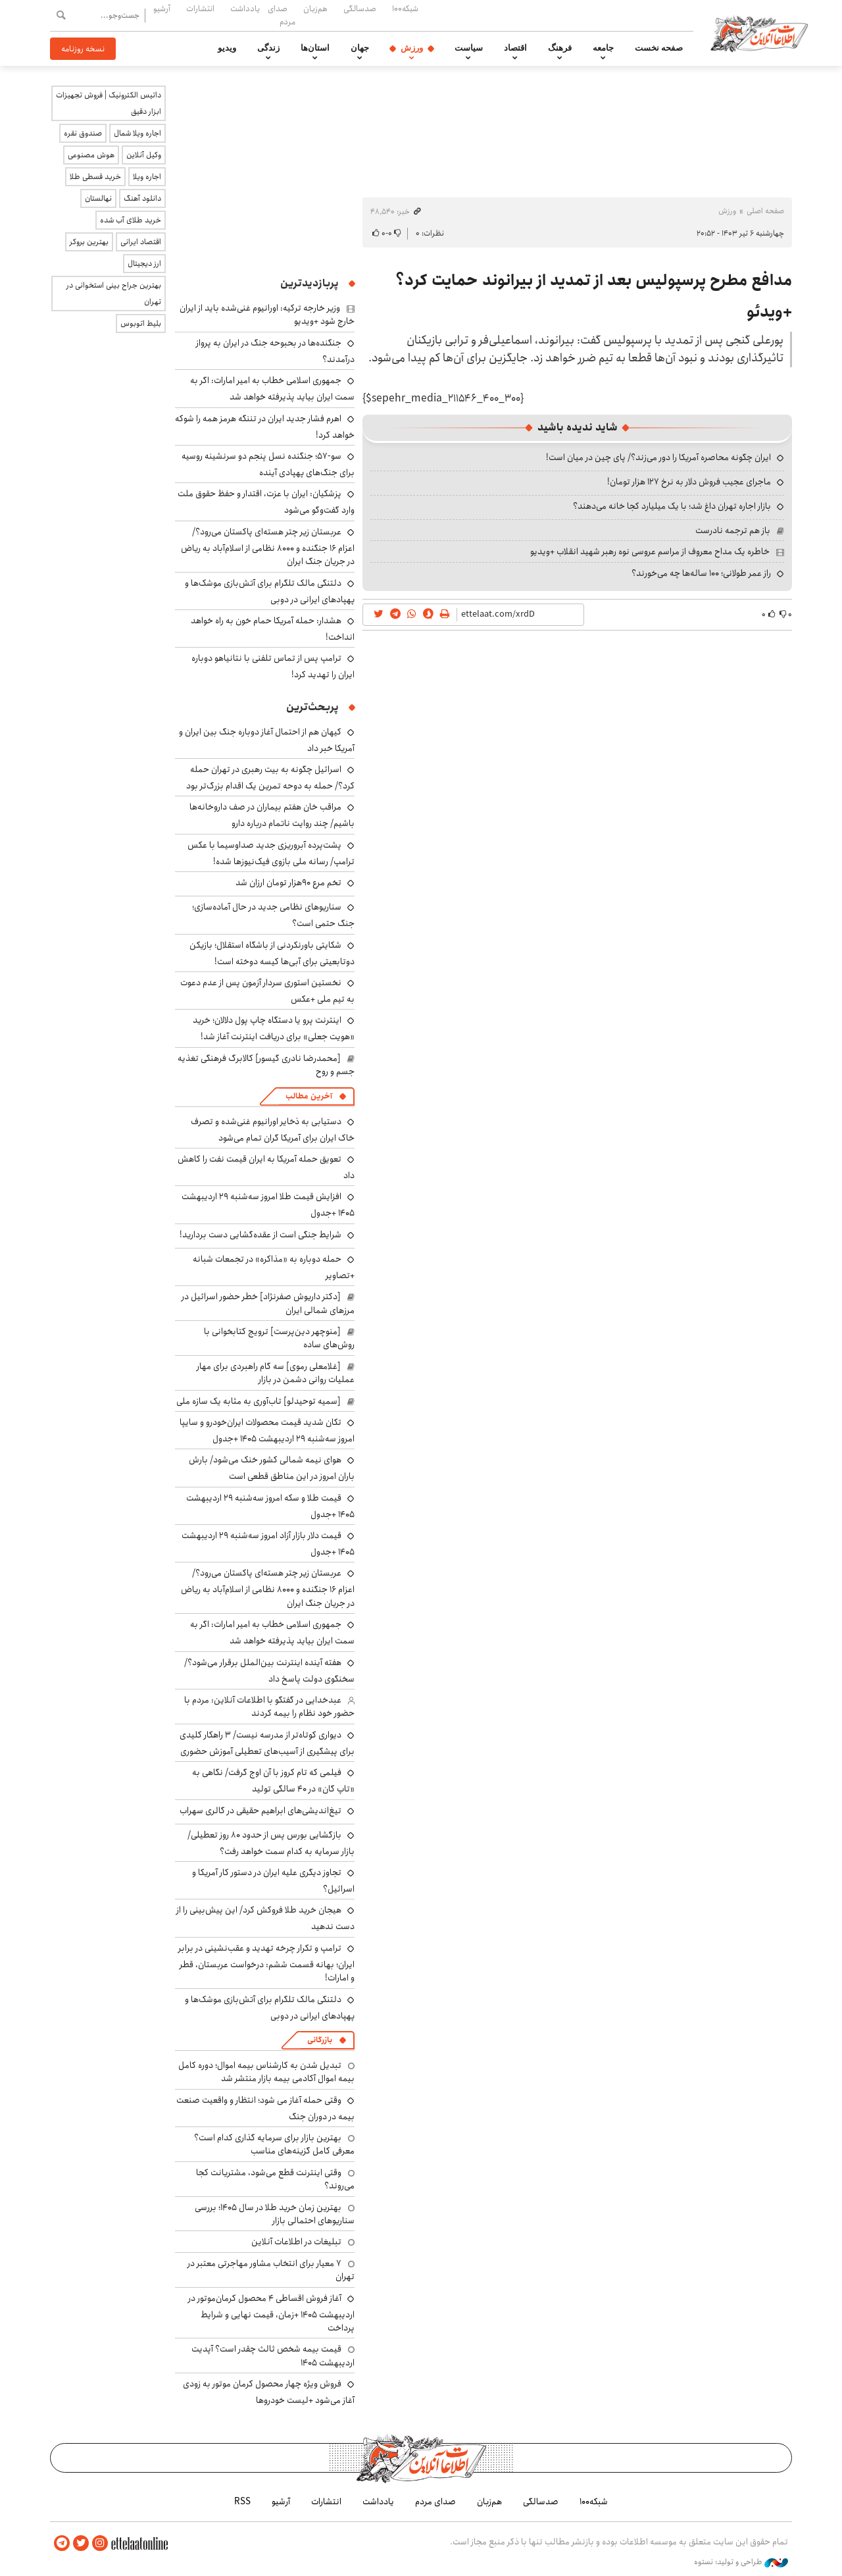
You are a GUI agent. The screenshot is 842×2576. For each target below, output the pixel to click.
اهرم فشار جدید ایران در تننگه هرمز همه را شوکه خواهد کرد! (265, 426)
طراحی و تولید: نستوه (741, 2562)
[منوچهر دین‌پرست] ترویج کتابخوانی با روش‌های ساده (279, 1338)
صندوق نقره (83, 133)
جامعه (603, 48)
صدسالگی (359, 8)
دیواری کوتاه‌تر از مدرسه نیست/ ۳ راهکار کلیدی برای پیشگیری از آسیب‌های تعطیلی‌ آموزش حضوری (267, 1743)
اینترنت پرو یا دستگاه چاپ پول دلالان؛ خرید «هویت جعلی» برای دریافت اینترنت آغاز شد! (274, 1028)
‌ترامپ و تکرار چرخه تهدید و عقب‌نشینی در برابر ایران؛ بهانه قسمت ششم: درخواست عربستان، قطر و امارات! (266, 1963)
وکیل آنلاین (143, 155)
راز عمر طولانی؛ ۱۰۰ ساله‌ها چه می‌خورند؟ (701, 573)
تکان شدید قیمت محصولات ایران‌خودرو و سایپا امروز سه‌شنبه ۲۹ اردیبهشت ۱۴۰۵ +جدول (267, 1430)
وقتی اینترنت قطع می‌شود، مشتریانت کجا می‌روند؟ (275, 2179)
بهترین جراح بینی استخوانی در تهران (113, 293)
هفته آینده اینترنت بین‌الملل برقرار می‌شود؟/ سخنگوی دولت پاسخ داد (269, 1670)
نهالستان (98, 198)
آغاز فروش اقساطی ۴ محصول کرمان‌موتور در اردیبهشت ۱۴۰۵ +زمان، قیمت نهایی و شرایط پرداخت (271, 2313)
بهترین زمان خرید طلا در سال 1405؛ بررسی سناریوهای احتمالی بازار (275, 2214)
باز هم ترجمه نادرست (732, 530)
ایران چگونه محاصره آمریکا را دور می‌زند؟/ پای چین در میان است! (658, 457)
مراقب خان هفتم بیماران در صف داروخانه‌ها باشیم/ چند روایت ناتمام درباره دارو (272, 815)
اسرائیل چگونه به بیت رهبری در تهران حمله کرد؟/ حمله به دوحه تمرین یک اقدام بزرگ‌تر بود (270, 777)
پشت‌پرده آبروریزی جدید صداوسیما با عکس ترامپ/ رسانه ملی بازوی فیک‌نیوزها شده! (271, 853)
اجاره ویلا (147, 176)
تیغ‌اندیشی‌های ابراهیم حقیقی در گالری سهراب (260, 1810)
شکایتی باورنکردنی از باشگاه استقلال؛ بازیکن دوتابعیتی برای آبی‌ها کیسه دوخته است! (272, 953)
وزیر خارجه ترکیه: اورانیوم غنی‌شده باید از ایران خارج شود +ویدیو (267, 314)
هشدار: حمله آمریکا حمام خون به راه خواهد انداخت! (273, 628)
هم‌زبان (315, 8)
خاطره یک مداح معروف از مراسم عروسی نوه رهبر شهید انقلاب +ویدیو (650, 551)
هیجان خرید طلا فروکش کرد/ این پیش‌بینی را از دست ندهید (265, 1918)
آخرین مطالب (308, 1096)
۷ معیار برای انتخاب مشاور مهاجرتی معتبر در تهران (271, 2270)
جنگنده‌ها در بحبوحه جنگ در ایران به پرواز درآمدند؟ (275, 351)
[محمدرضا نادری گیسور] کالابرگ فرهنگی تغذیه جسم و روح (266, 1065)
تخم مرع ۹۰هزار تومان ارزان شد (288, 882)
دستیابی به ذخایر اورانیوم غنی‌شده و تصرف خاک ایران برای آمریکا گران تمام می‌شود (273, 1129)
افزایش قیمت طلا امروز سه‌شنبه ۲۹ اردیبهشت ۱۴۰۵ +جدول (268, 1204)
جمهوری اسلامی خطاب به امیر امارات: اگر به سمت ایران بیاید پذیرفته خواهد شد (272, 388)
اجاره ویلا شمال (137, 133)
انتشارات (200, 8)
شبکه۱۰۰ (405, 8)
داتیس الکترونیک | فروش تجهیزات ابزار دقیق (108, 103)
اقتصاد (515, 48)
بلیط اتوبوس (140, 323)
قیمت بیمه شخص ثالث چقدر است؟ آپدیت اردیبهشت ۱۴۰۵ (273, 2355)
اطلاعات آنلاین (759, 33)
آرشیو (161, 8)
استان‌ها (315, 48)
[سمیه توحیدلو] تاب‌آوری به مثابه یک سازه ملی (258, 1401)
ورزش (412, 48)
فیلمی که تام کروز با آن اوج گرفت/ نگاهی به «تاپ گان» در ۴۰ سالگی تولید (273, 1780)
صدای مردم (281, 15)
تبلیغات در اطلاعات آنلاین (296, 2241)
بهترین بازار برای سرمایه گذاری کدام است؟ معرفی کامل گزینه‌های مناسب (274, 2144)
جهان (360, 48)
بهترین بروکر (89, 242)
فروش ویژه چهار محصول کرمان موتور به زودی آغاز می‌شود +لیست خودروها (269, 2392)
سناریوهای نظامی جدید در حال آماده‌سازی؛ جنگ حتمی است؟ (273, 915)
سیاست (469, 48)
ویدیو (227, 48)
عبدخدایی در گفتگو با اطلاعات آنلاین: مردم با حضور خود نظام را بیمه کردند (269, 1706)
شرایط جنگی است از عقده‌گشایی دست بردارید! (260, 1234)
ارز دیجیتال (144, 263)
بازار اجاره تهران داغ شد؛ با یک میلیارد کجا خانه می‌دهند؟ (672, 506)
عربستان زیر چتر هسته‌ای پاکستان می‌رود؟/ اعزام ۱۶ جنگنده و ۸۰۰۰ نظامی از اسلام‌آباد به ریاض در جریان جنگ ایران (268, 547)
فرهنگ (560, 48)
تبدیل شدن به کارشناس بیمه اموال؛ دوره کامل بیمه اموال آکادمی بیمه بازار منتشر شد (266, 2072)
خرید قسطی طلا (95, 176)
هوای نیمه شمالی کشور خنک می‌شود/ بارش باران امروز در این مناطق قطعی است (272, 1468)
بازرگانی (319, 2040)
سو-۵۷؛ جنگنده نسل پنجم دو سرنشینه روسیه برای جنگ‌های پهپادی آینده (268, 464)
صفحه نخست (659, 48)
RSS (242, 2501)
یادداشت (245, 8)
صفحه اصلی (765, 211)
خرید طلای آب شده (130, 220)
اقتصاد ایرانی (140, 242)
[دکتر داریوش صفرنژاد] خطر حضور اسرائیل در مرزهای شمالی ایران (268, 1303)
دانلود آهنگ (142, 198)
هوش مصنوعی (91, 155)
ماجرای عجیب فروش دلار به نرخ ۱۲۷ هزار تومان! (689, 482)
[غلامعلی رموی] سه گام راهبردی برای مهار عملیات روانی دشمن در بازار (276, 1373)
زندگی (268, 48)
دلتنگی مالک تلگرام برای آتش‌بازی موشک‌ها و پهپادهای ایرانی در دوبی (270, 591)
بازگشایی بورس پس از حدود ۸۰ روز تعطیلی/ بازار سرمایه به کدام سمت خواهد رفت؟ (271, 1843)
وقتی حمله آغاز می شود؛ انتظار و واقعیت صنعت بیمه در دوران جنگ (265, 2108)
